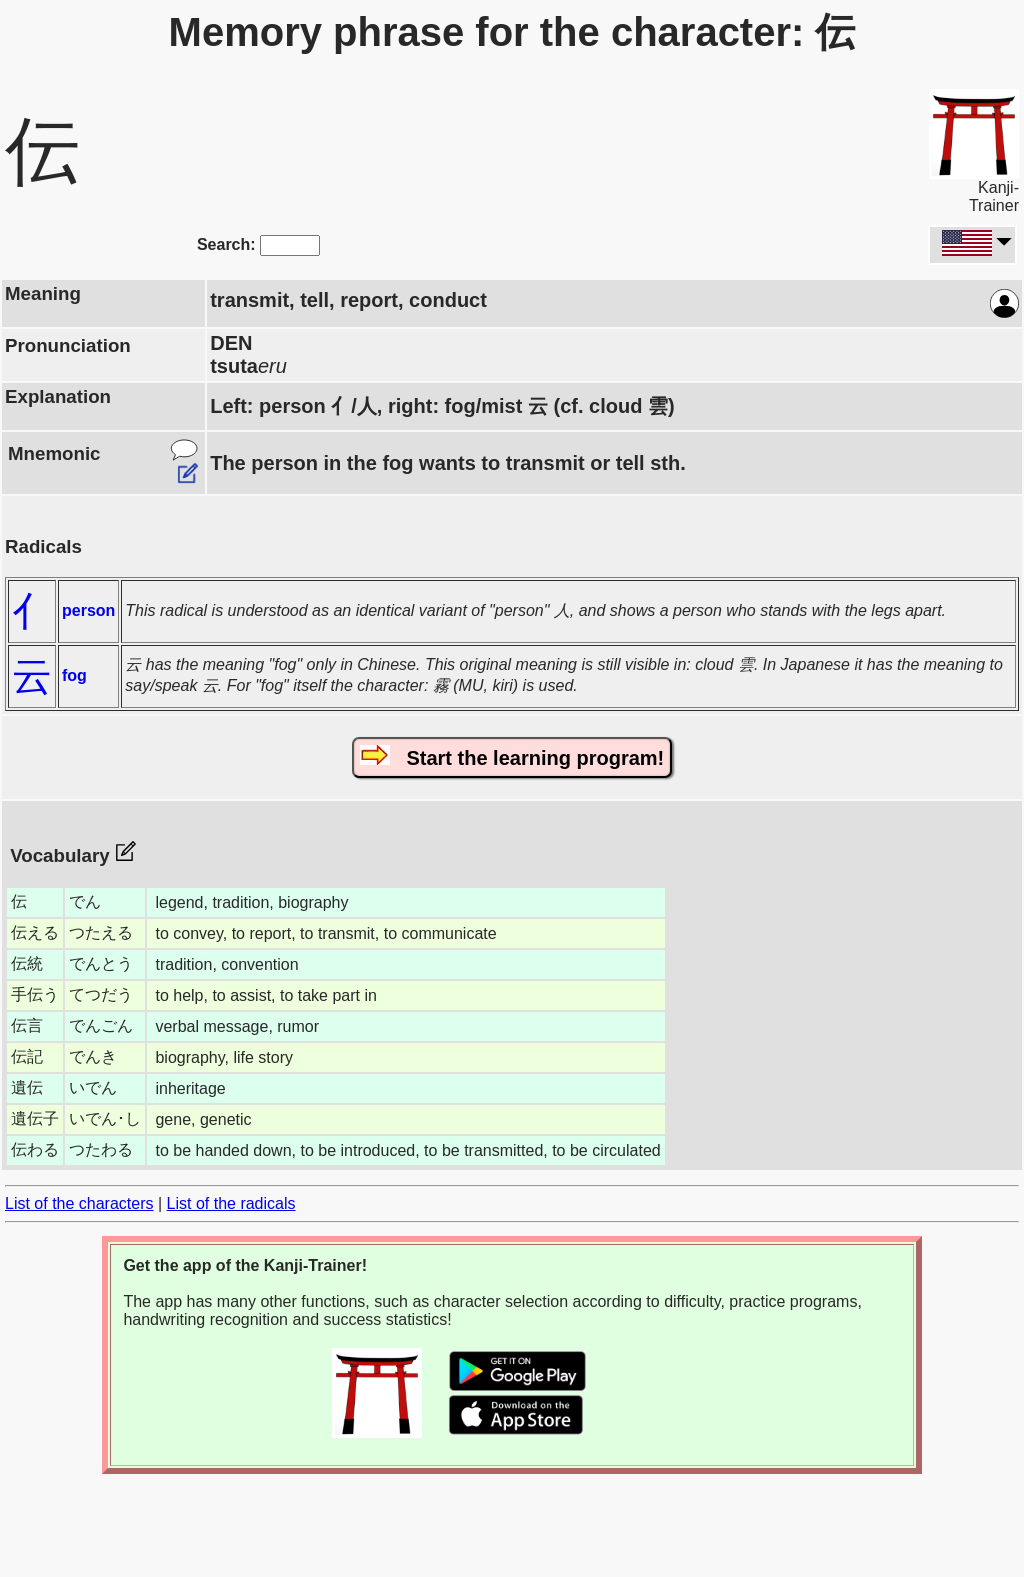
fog (74, 675)
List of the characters (79, 1203)
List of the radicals (231, 1203)
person (88, 610)
